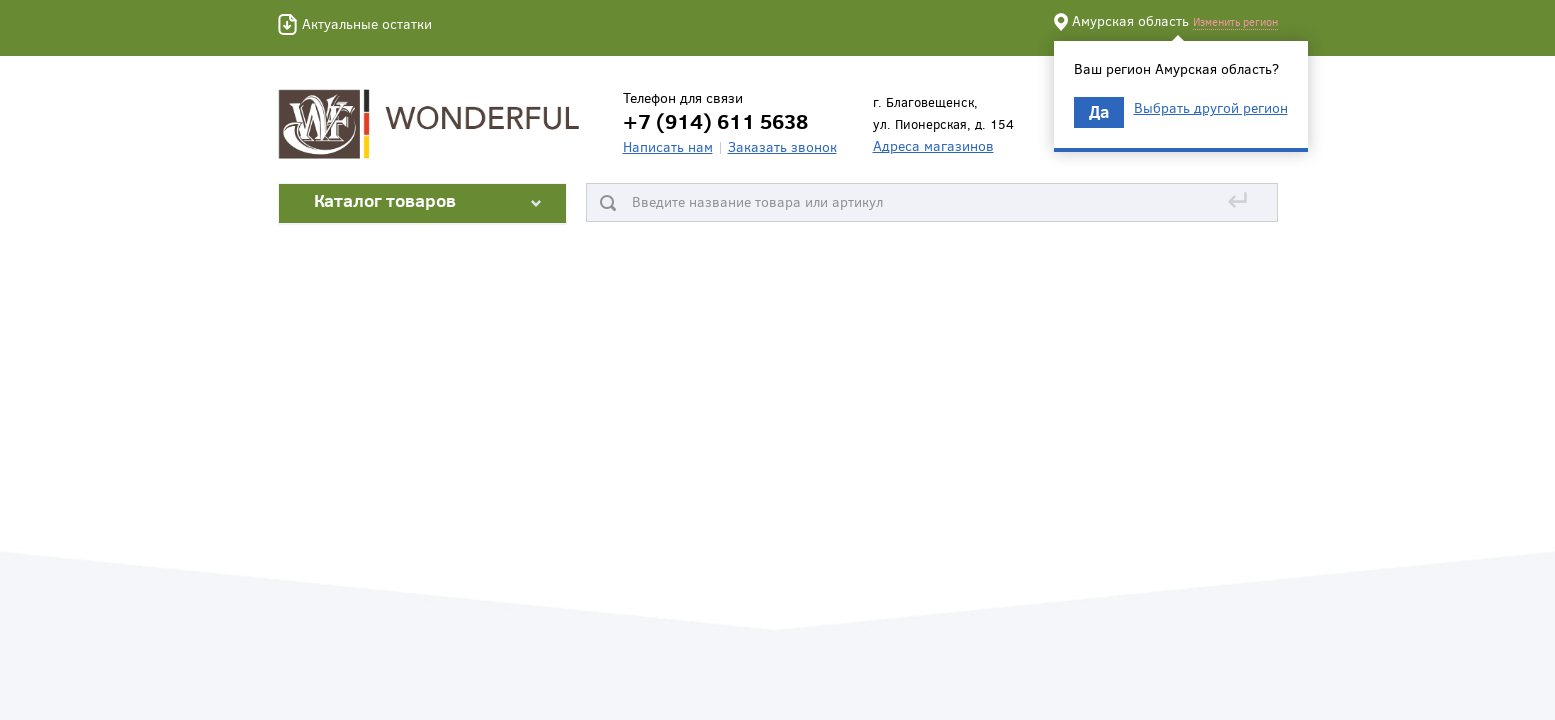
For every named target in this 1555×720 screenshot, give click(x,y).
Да (1099, 111)
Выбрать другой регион (1211, 108)
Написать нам (668, 146)
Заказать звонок (782, 146)
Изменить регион (1235, 21)
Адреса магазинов (933, 145)
